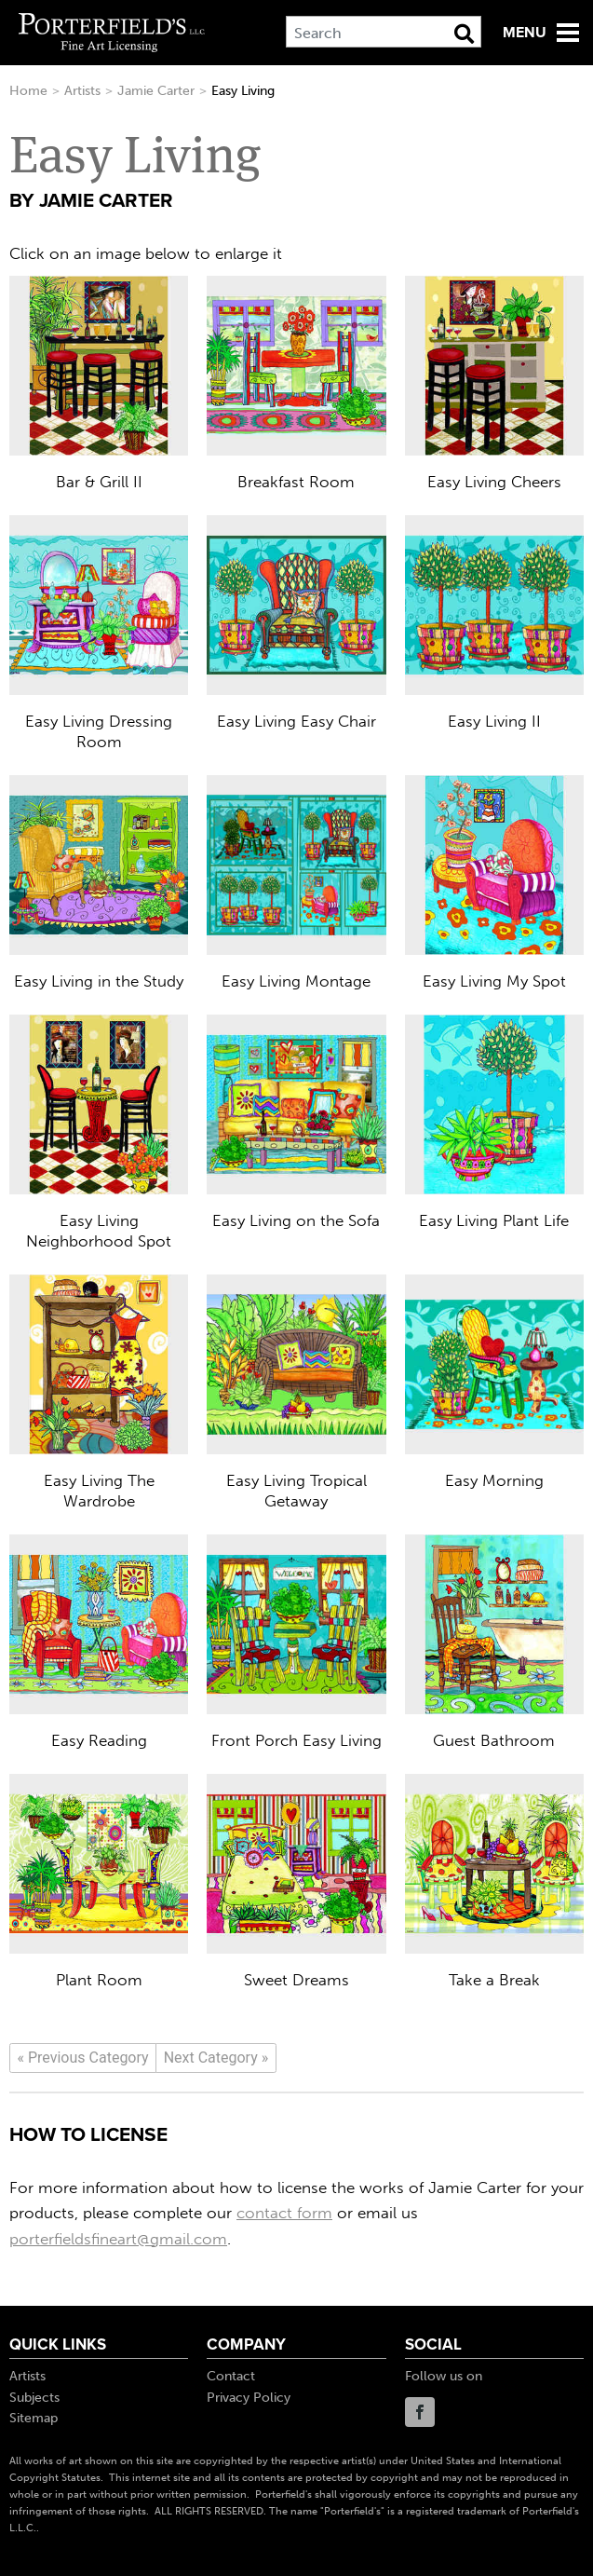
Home (28, 91)
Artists (82, 91)
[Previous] (82, 2058)
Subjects (34, 2398)
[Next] (215, 2058)
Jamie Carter (156, 91)
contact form (284, 2212)
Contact (231, 2376)
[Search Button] (464, 33)
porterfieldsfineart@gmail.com (118, 2238)
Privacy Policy (248, 2398)
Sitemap (33, 2418)
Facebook (420, 2412)
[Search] (383, 32)
